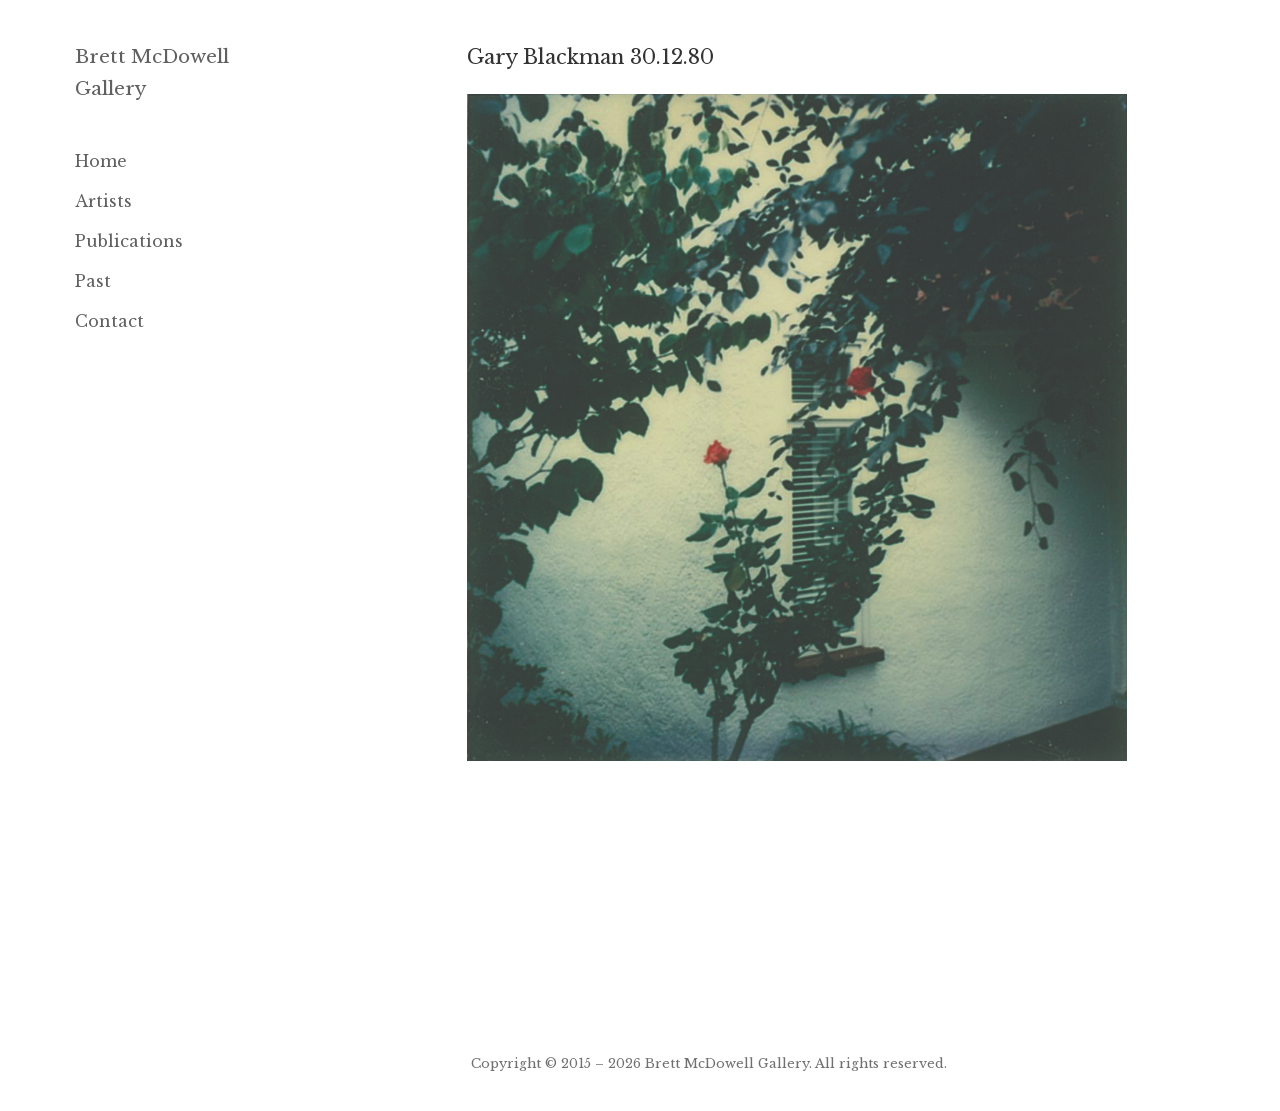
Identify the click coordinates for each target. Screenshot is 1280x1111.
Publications (129, 241)
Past (93, 281)
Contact (109, 321)
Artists (103, 201)
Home (101, 161)
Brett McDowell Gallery (727, 1063)
